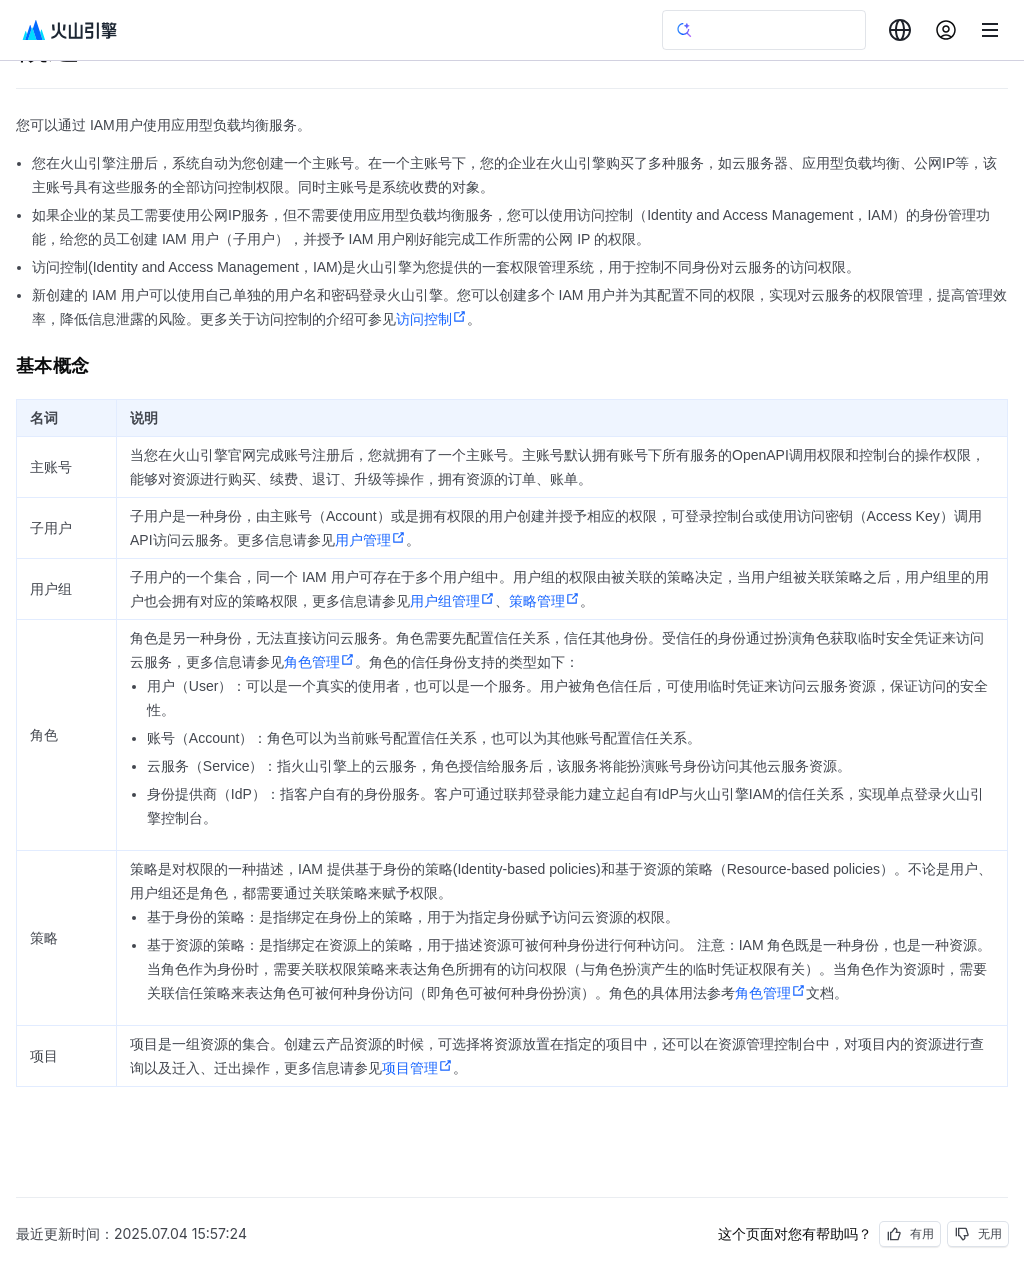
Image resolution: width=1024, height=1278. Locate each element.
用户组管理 (452, 601)
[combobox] (900, 30)
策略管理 (544, 601)
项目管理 (417, 1068)
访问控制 (431, 319)
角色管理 (319, 662)
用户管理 (370, 540)
